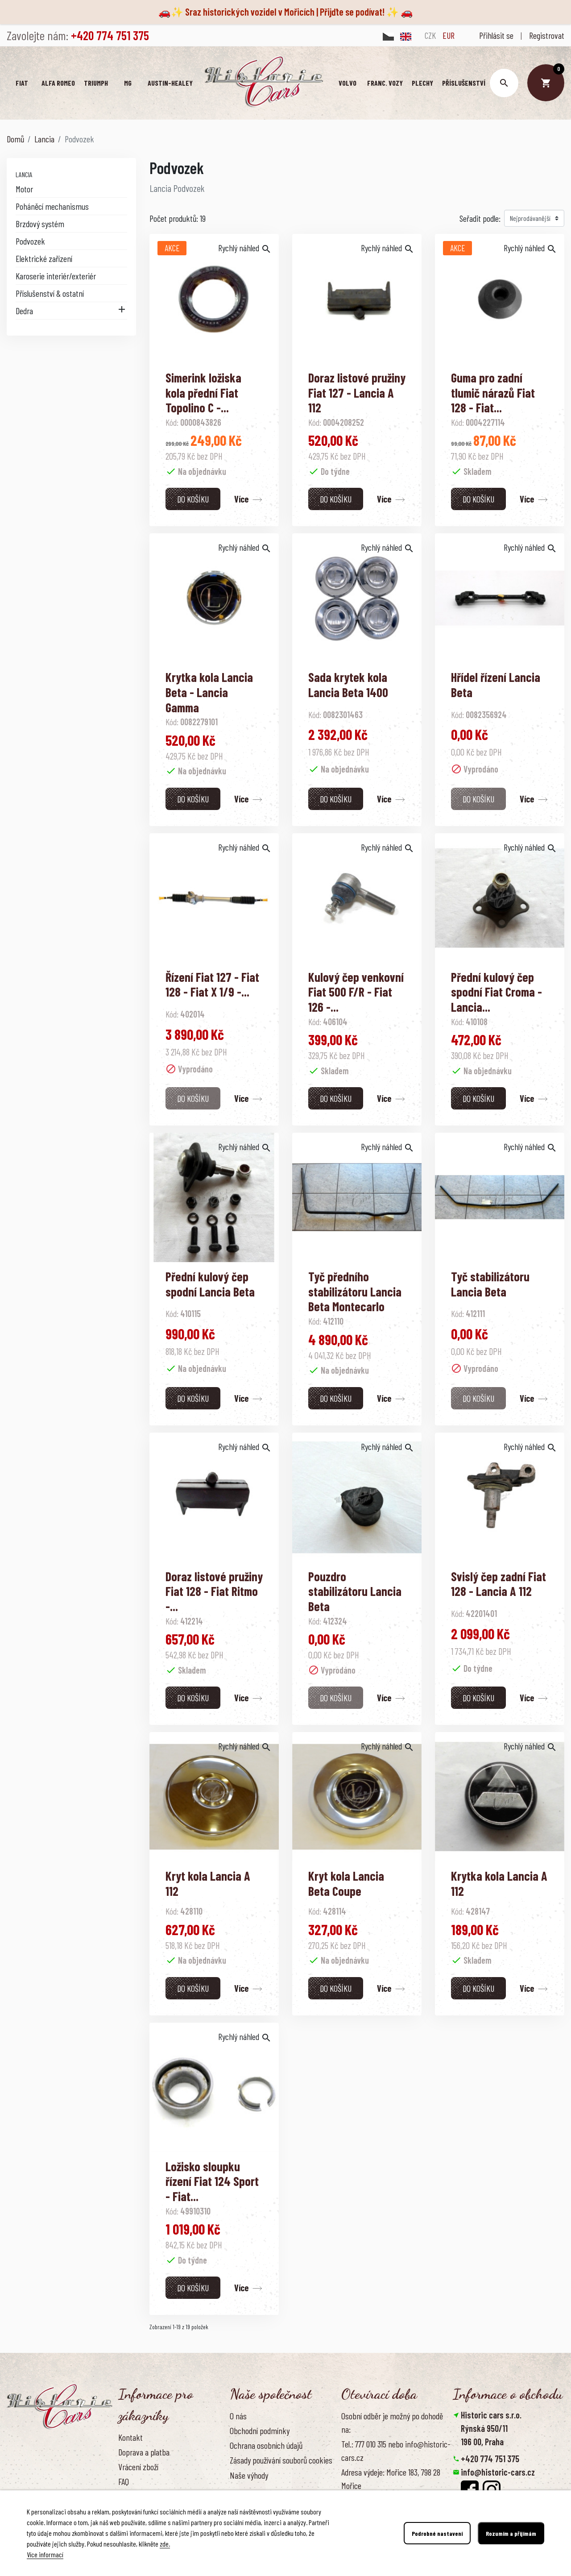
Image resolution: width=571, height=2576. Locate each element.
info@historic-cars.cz (498, 2472)
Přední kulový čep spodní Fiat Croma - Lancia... (496, 991)
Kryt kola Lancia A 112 (208, 1883)
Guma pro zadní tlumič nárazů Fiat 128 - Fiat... (493, 392)
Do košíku (193, 499)
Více (241, 499)
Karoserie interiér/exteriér (56, 275)
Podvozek (30, 241)
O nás (238, 2415)
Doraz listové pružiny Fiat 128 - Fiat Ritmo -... (214, 1591)
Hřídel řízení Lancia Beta (495, 684)
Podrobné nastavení (437, 2533)
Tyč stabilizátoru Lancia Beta (490, 1284)
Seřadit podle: (480, 218)
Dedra (24, 310)
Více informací (45, 2554)
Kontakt (130, 2437)
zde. (165, 2543)
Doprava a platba (144, 2452)
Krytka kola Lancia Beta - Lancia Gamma (209, 692)
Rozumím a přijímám (511, 2533)
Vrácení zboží (138, 2466)
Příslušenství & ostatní (50, 293)
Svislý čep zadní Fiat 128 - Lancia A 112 (498, 1584)
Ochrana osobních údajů (266, 2445)
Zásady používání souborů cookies (281, 2460)
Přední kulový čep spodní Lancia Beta (210, 1284)
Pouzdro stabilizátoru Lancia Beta (354, 1591)
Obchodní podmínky (260, 2430)
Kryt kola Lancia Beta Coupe (346, 1883)
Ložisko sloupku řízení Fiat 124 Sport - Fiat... (212, 2181)
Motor (24, 188)
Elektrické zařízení (44, 258)
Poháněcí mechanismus (52, 206)
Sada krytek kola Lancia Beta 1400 (348, 684)
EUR (449, 35)
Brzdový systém (40, 223)
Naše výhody (249, 2475)
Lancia (24, 174)
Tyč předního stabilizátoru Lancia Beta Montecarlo (354, 1291)
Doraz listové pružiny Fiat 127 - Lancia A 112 (356, 392)
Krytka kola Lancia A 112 (499, 1883)
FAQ (123, 2481)
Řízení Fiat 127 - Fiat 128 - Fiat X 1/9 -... (212, 984)
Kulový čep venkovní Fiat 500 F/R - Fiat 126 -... (356, 991)
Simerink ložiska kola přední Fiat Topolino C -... (203, 392)
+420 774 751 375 (490, 2458)
